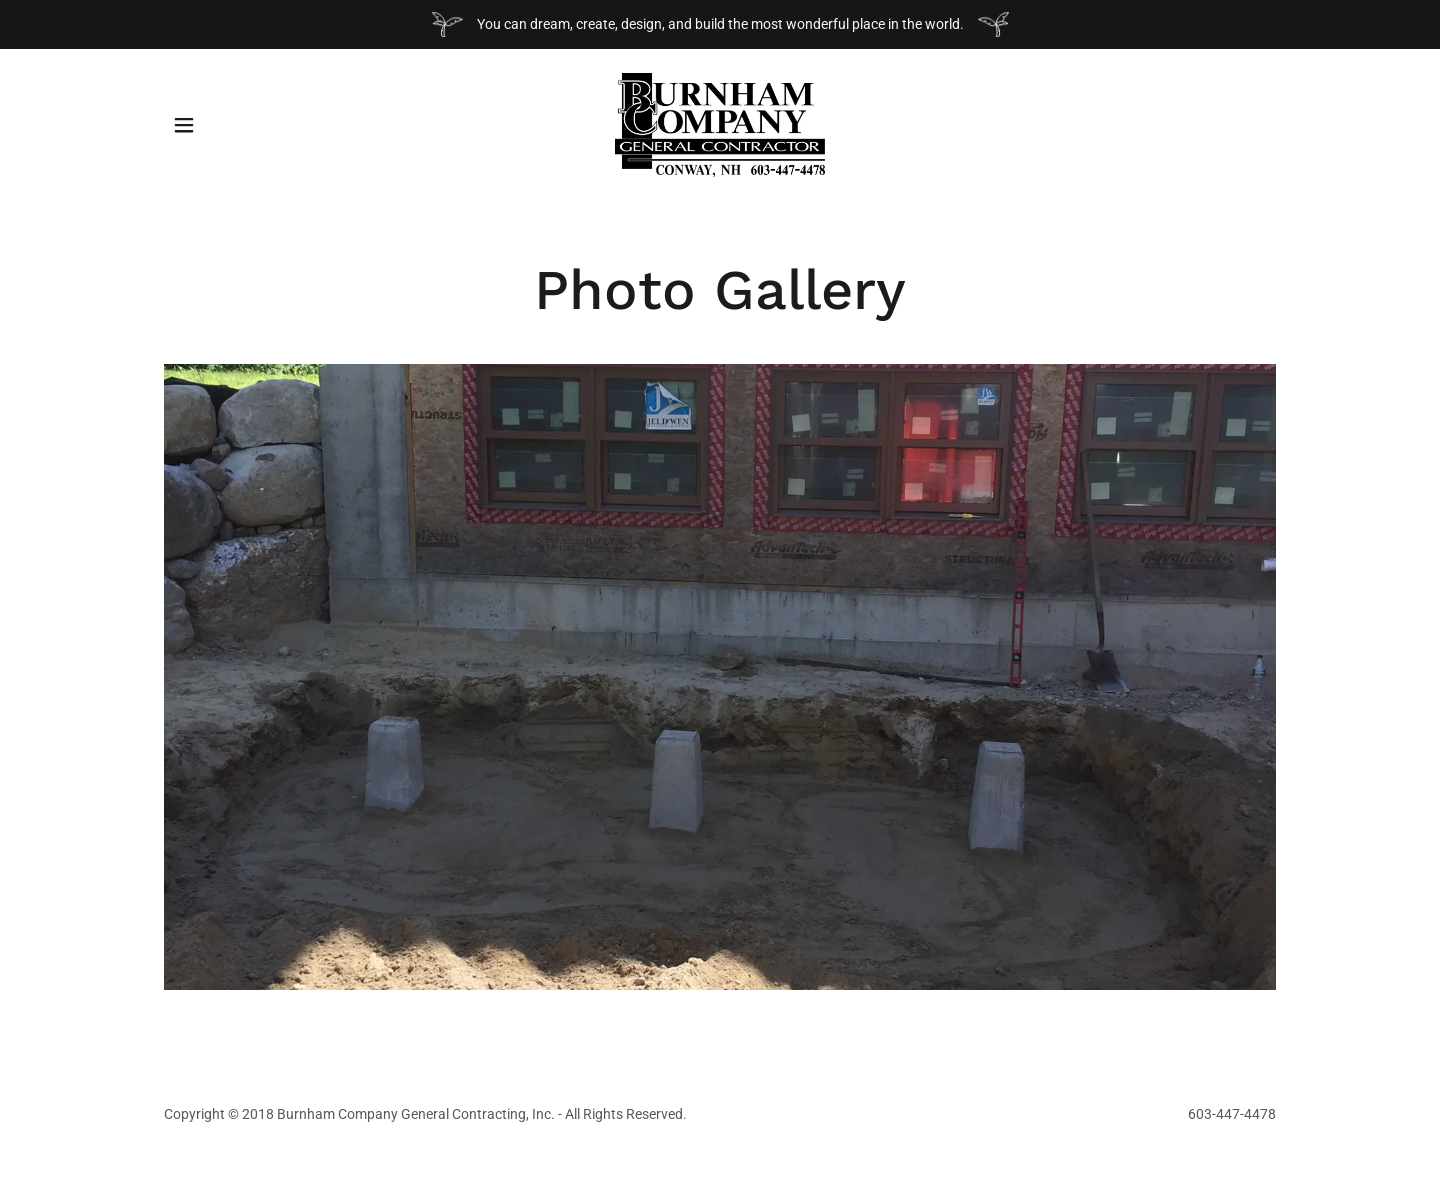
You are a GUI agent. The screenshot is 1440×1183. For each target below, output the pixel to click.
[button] (184, 125)
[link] (720, 124)
